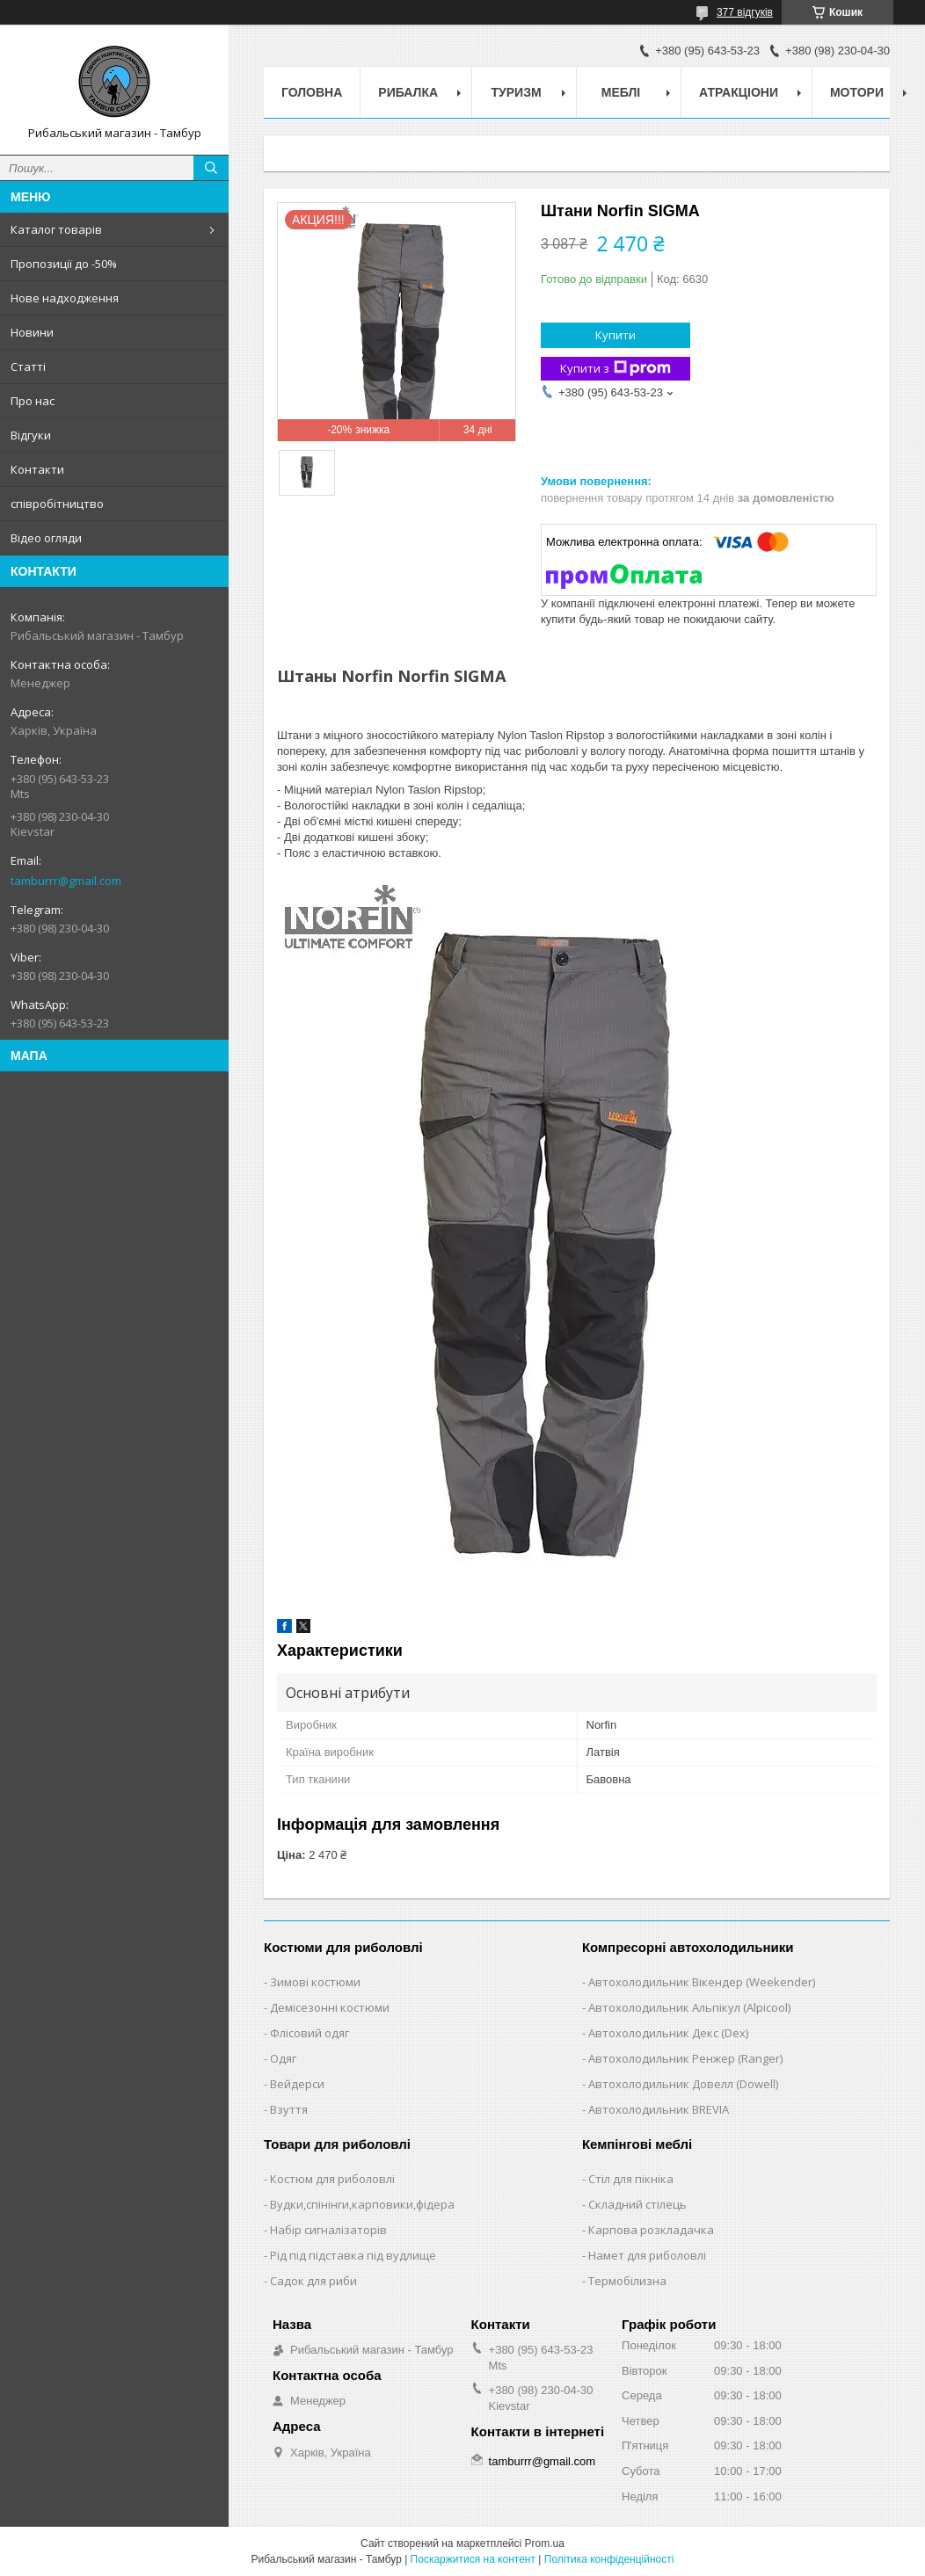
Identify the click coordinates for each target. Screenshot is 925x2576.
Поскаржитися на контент (473, 2559)
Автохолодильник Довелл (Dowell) (683, 2084)
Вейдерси (297, 2084)
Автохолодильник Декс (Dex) (668, 2033)
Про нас (33, 401)
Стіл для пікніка (631, 2179)
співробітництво (57, 504)
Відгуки (31, 435)
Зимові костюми (315, 1982)
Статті (28, 366)
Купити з (615, 368)
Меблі (620, 92)
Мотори (857, 92)
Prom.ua (544, 2543)
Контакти (37, 469)
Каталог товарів (56, 229)
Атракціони (738, 92)
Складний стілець (637, 2204)
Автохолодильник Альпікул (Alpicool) (689, 2007)
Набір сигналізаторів (328, 2230)
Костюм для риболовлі (332, 2179)
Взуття (289, 2109)
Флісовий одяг (309, 2033)
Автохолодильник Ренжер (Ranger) (685, 2058)
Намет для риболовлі (647, 2255)
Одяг (283, 2058)
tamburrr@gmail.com (66, 881)
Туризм (517, 92)
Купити (615, 335)
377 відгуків (745, 12)
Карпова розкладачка (651, 2230)
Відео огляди (46, 538)
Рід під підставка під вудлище (353, 2255)
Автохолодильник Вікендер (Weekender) (701, 1982)
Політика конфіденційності (609, 2559)
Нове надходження (65, 298)
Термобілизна (627, 2281)
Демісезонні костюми (330, 2007)
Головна (311, 92)
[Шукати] (211, 168)
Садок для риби (313, 2281)
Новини (32, 332)
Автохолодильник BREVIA (658, 2109)
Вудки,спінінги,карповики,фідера (362, 2204)
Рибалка (408, 92)
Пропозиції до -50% (64, 264)
